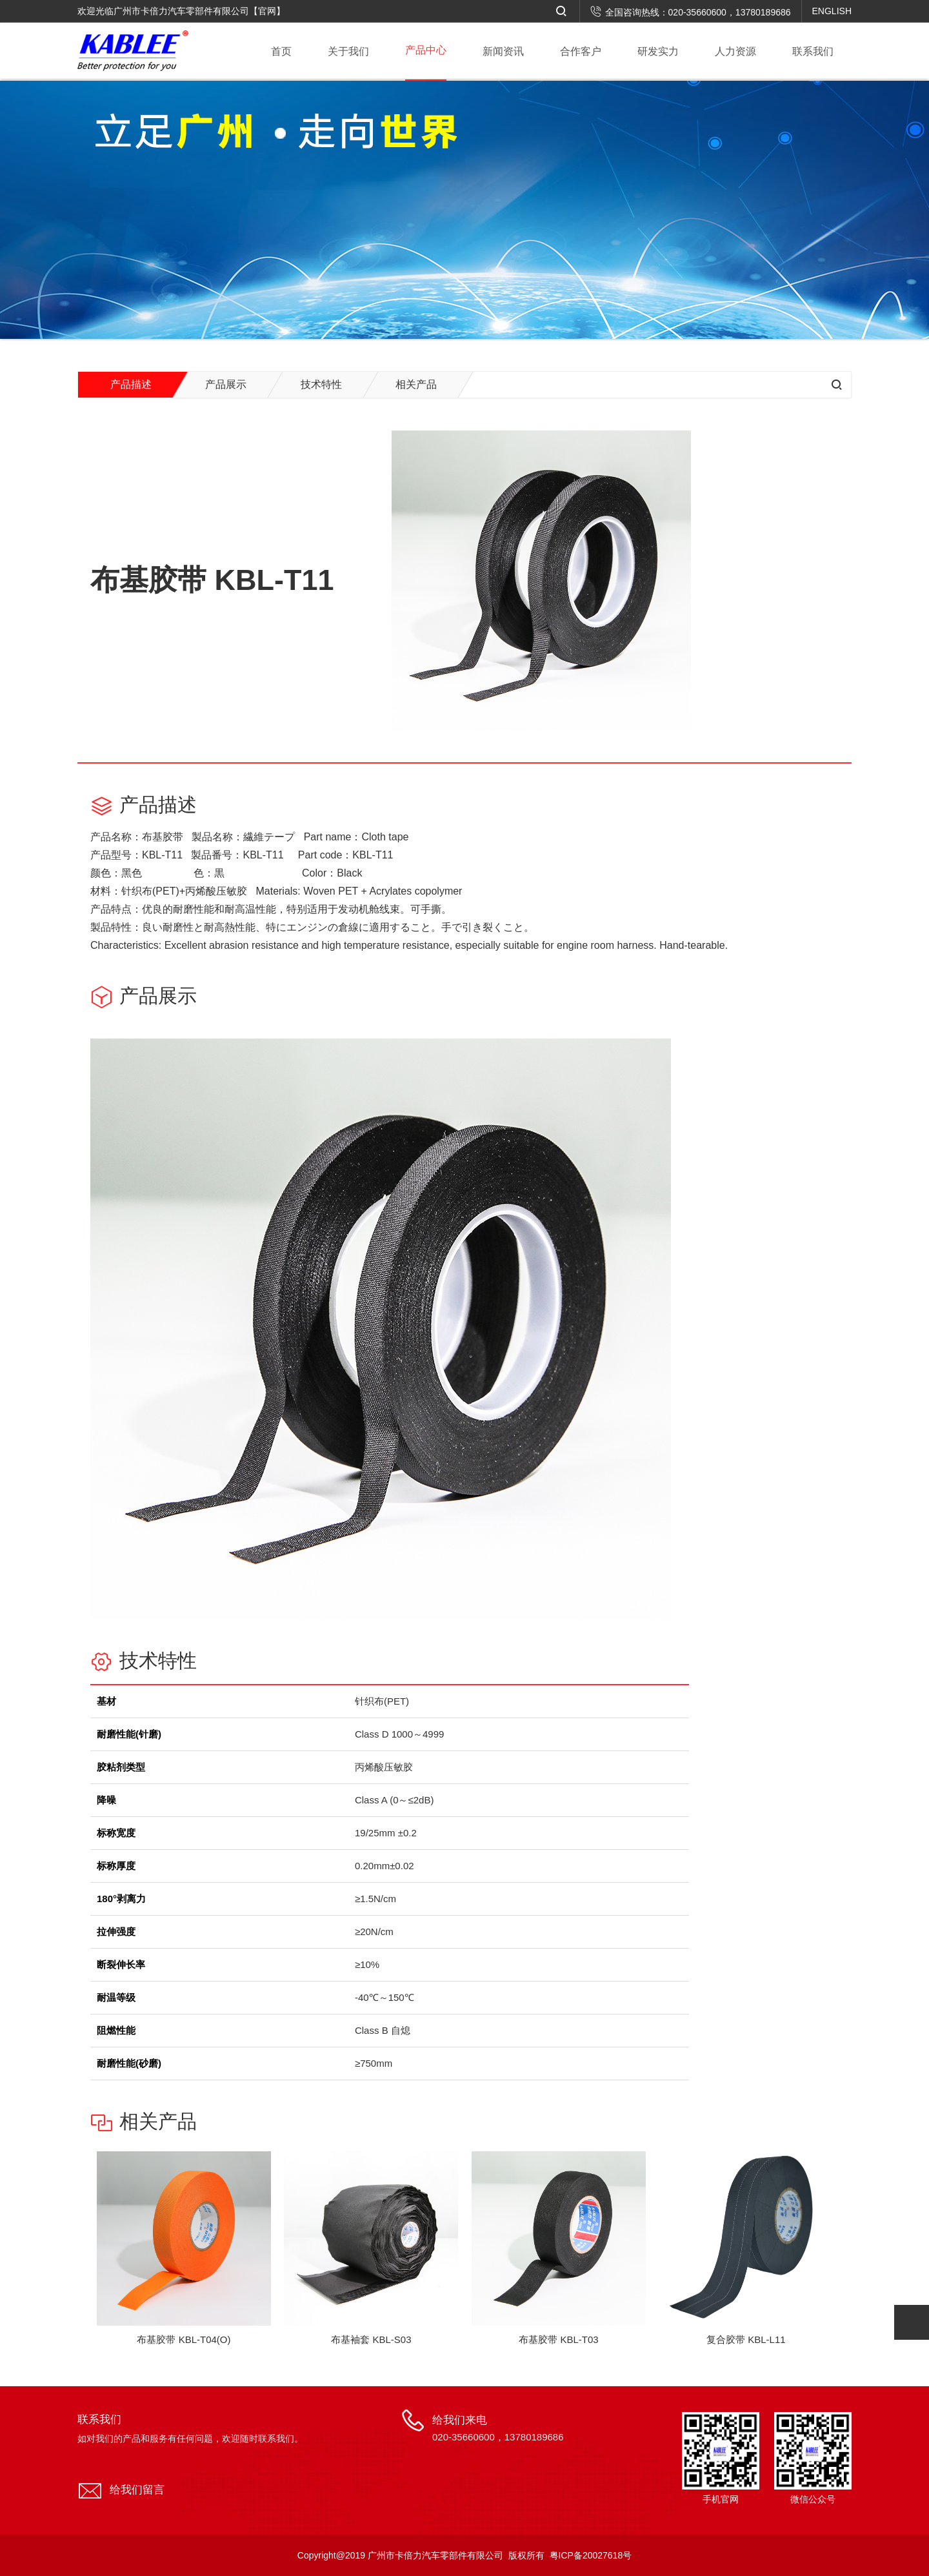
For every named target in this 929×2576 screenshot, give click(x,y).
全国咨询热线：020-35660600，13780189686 (690, 12)
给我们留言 (137, 2490)
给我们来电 (498, 2429)
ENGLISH (832, 11)
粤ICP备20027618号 (591, 2555)
